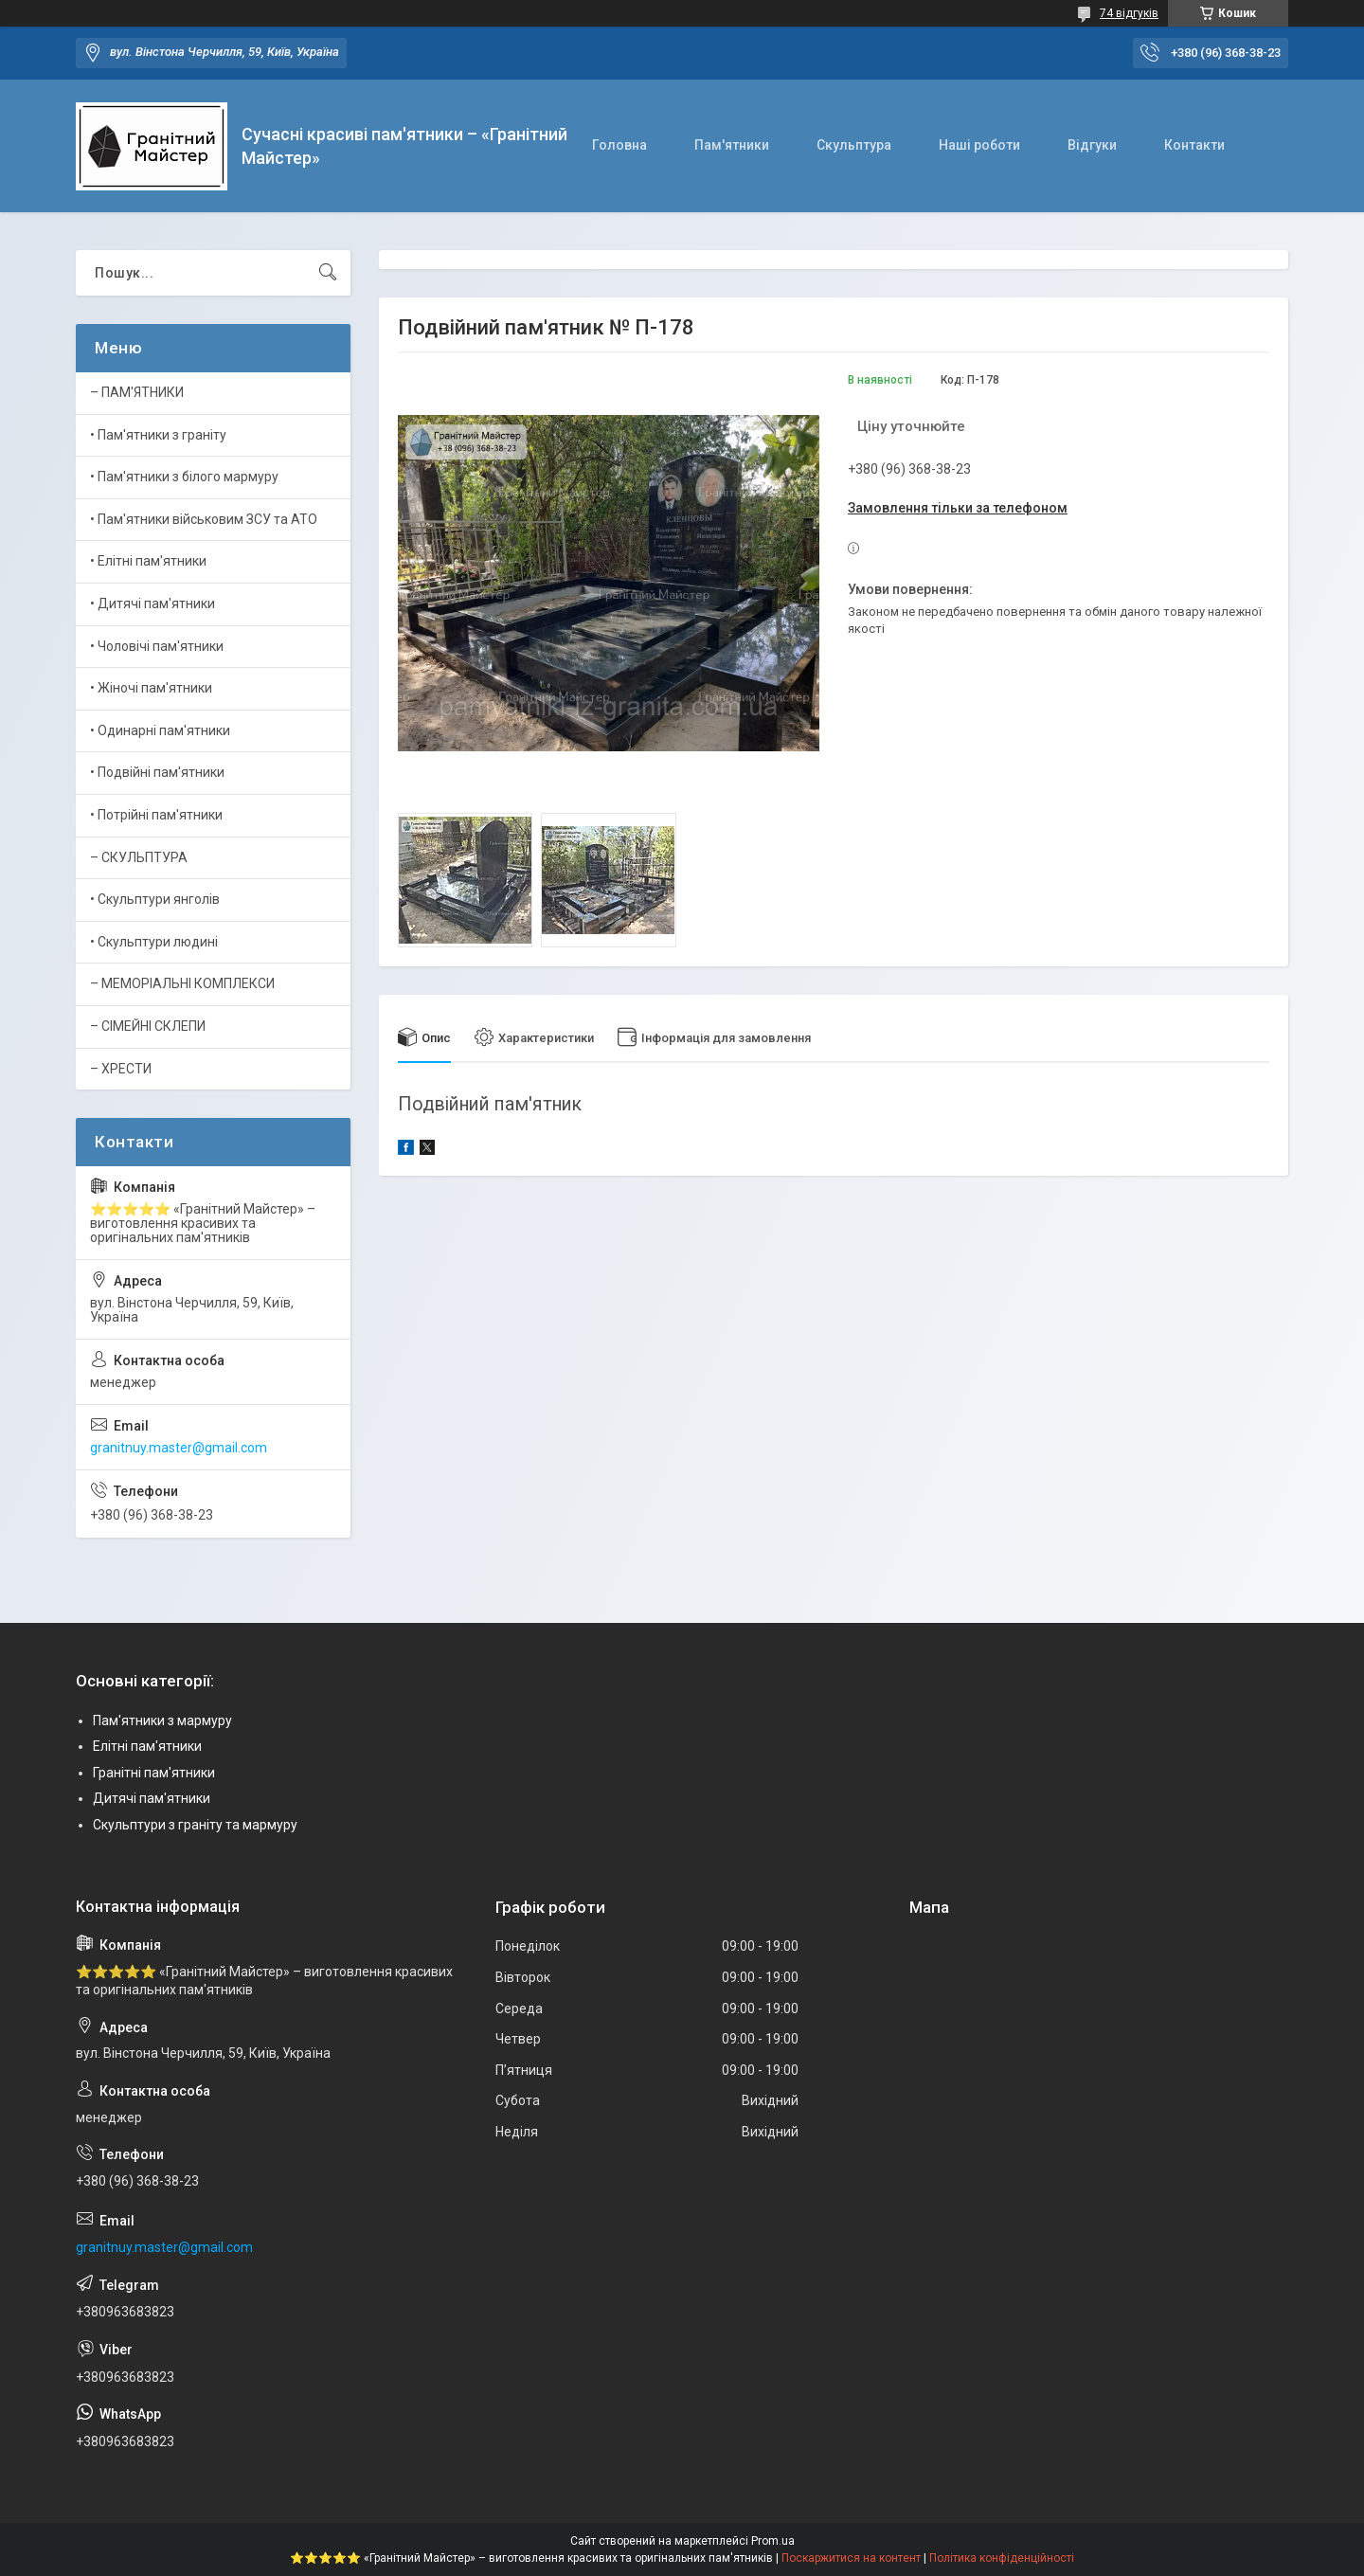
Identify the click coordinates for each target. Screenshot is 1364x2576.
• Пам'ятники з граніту (158, 434)
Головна (619, 145)
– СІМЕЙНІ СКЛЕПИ (148, 1026)
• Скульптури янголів (155, 899)
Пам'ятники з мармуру (162, 1720)
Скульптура (854, 145)
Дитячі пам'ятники (151, 1798)
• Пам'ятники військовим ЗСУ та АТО (203, 519)
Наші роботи (979, 145)
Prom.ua (773, 2541)
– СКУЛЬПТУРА (139, 857)
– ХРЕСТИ (121, 1068)
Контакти (1194, 145)
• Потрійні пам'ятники (156, 814)
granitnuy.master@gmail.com (178, 1447)
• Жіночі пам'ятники (151, 687)
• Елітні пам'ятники (148, 560)
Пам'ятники (731, 145)
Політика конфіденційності (1001, 2558)
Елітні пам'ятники (147, 1746)
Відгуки (1092, 145)
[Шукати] (327, 273)
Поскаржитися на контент (851, 2558)
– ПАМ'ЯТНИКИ (137, 392)
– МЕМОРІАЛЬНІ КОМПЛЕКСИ (182, 983)
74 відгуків (1129, 13)
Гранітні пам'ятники (154, 1772)
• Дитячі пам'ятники (152, 603)
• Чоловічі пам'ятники (157, 646)
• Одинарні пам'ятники (160, 730)
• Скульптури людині (154, 941)
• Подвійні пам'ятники (157, 772)
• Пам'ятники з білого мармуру (184, 476)
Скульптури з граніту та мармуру (195, 1824)
